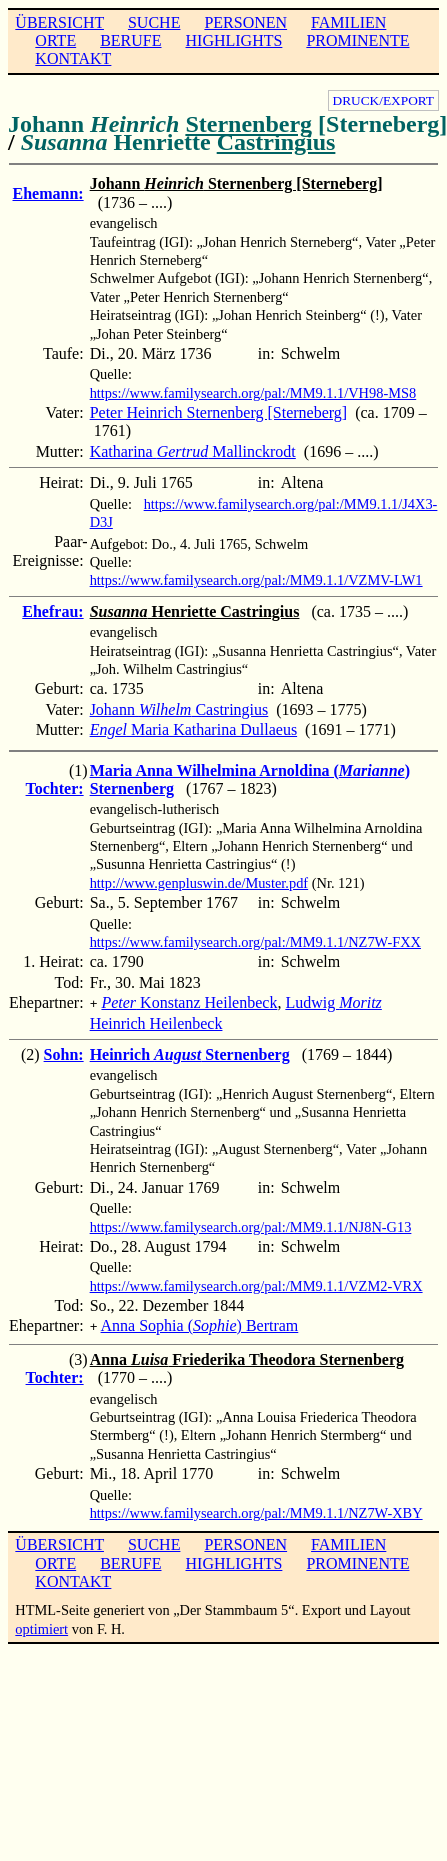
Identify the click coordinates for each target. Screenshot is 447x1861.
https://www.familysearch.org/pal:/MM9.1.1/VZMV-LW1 (256, 580)
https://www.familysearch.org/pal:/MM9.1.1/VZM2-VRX (256, 1284)
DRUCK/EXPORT (383, 100)
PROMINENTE (357, 40)
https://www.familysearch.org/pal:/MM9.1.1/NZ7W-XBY (256, 1509)
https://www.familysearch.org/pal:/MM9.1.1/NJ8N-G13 (251, 1225)
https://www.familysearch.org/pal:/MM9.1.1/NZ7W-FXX (255, 942)
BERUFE (130, 40)
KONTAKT (73, 58)
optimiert (41, 1625)
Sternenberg (248, 124)
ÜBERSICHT (59, 22)
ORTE (55, 40)
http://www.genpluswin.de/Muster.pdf (199, 883)
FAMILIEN (348, 22)
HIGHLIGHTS (234, 40)
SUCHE (154, 22)
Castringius (276, 142)
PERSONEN (245, 22)
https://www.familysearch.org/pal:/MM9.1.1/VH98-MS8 (253, 393)
